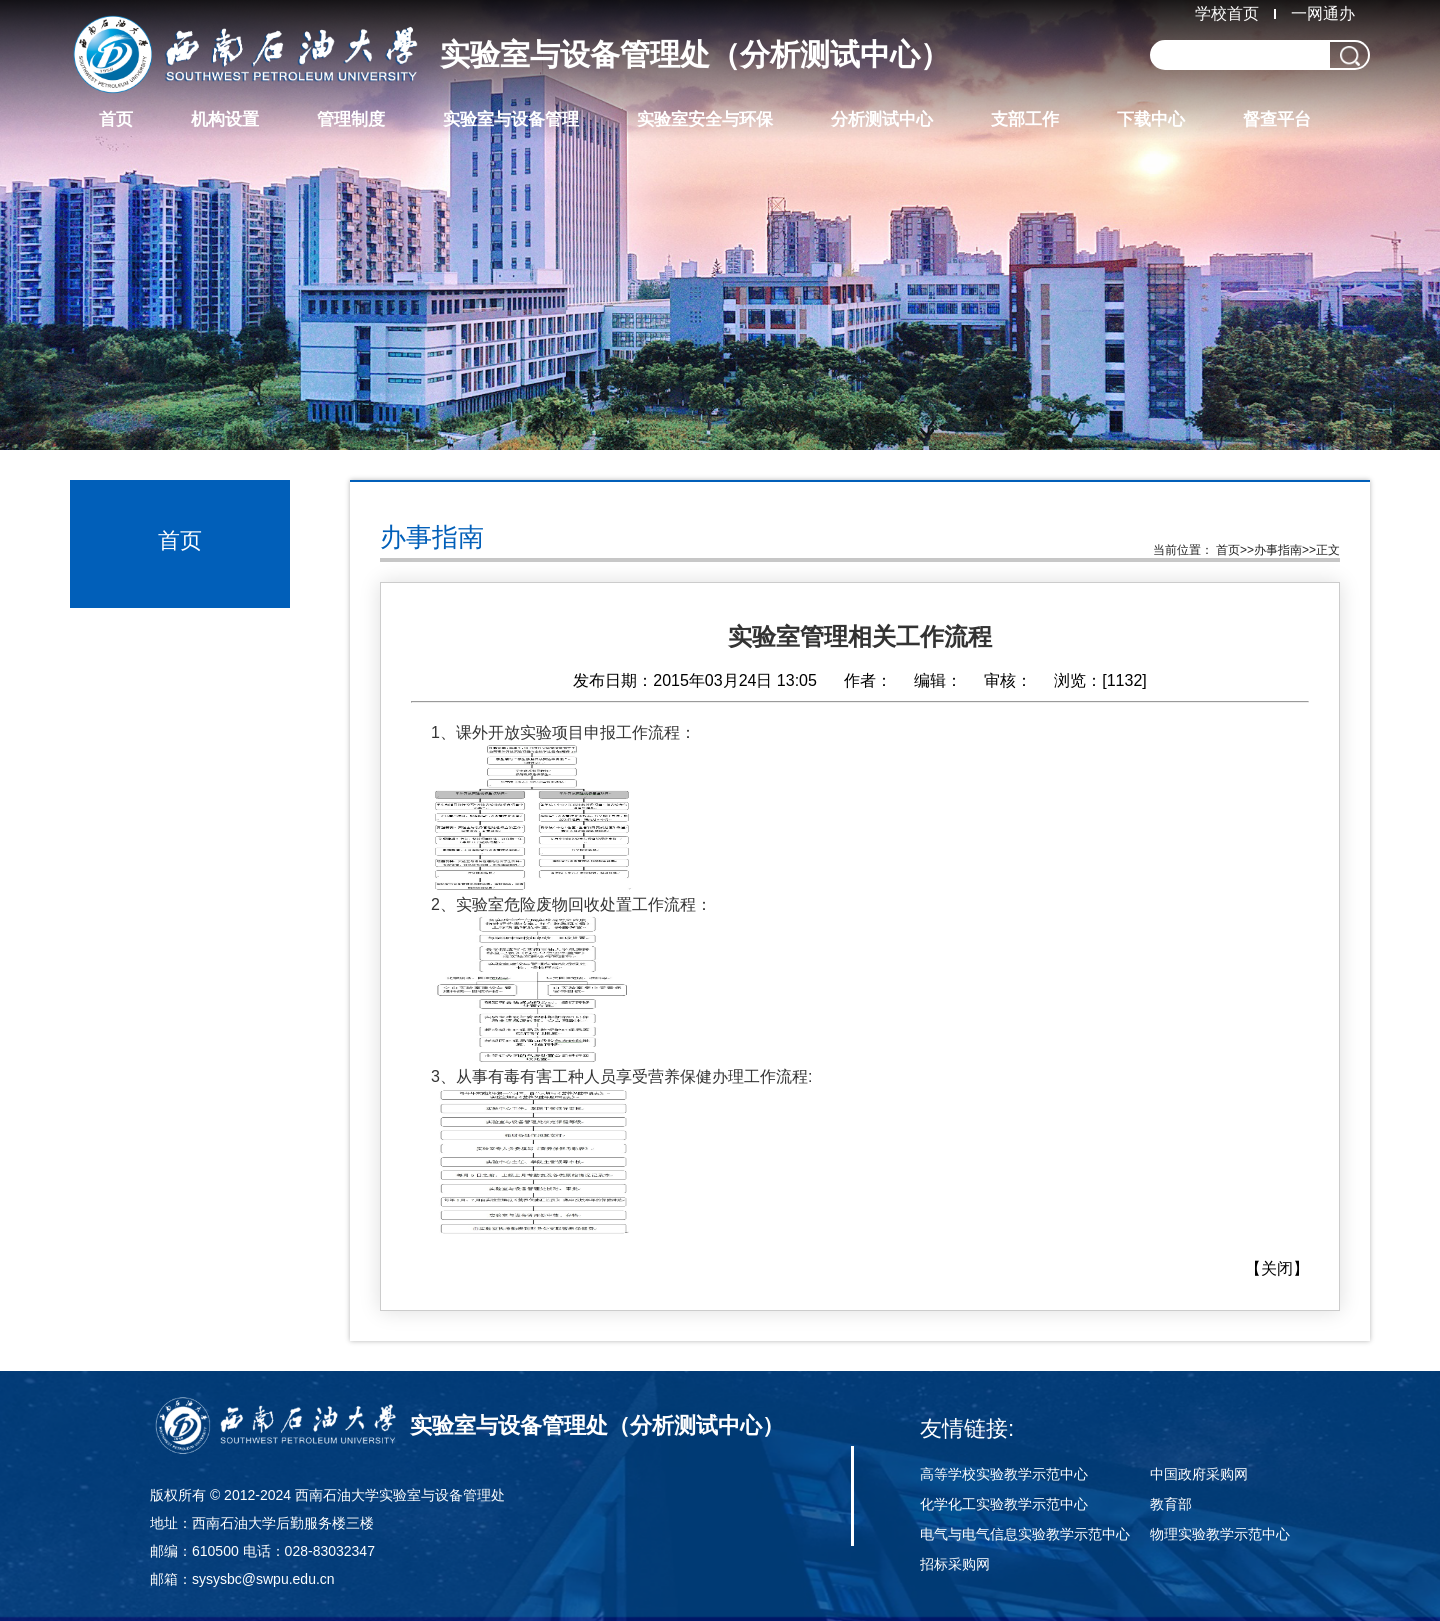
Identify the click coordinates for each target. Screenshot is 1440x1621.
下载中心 (1151, 119)
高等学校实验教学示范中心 (1004, 1474)
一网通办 (1323, 13)
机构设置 (225, 119)
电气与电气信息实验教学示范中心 (1025, 1534)
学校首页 (1227, 13)
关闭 (1277, 1268)
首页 (116, 119)
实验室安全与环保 (705, 119)
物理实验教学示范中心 (1220, 1534)
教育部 (1171, 1504)
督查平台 (1277, 119)
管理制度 (351, 119)
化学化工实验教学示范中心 (1004, 1504)
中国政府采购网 (1199, 1474)
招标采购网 (955, 1564)
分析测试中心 (882, 119)
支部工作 (1025, 119)
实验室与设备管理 (511, 119)
